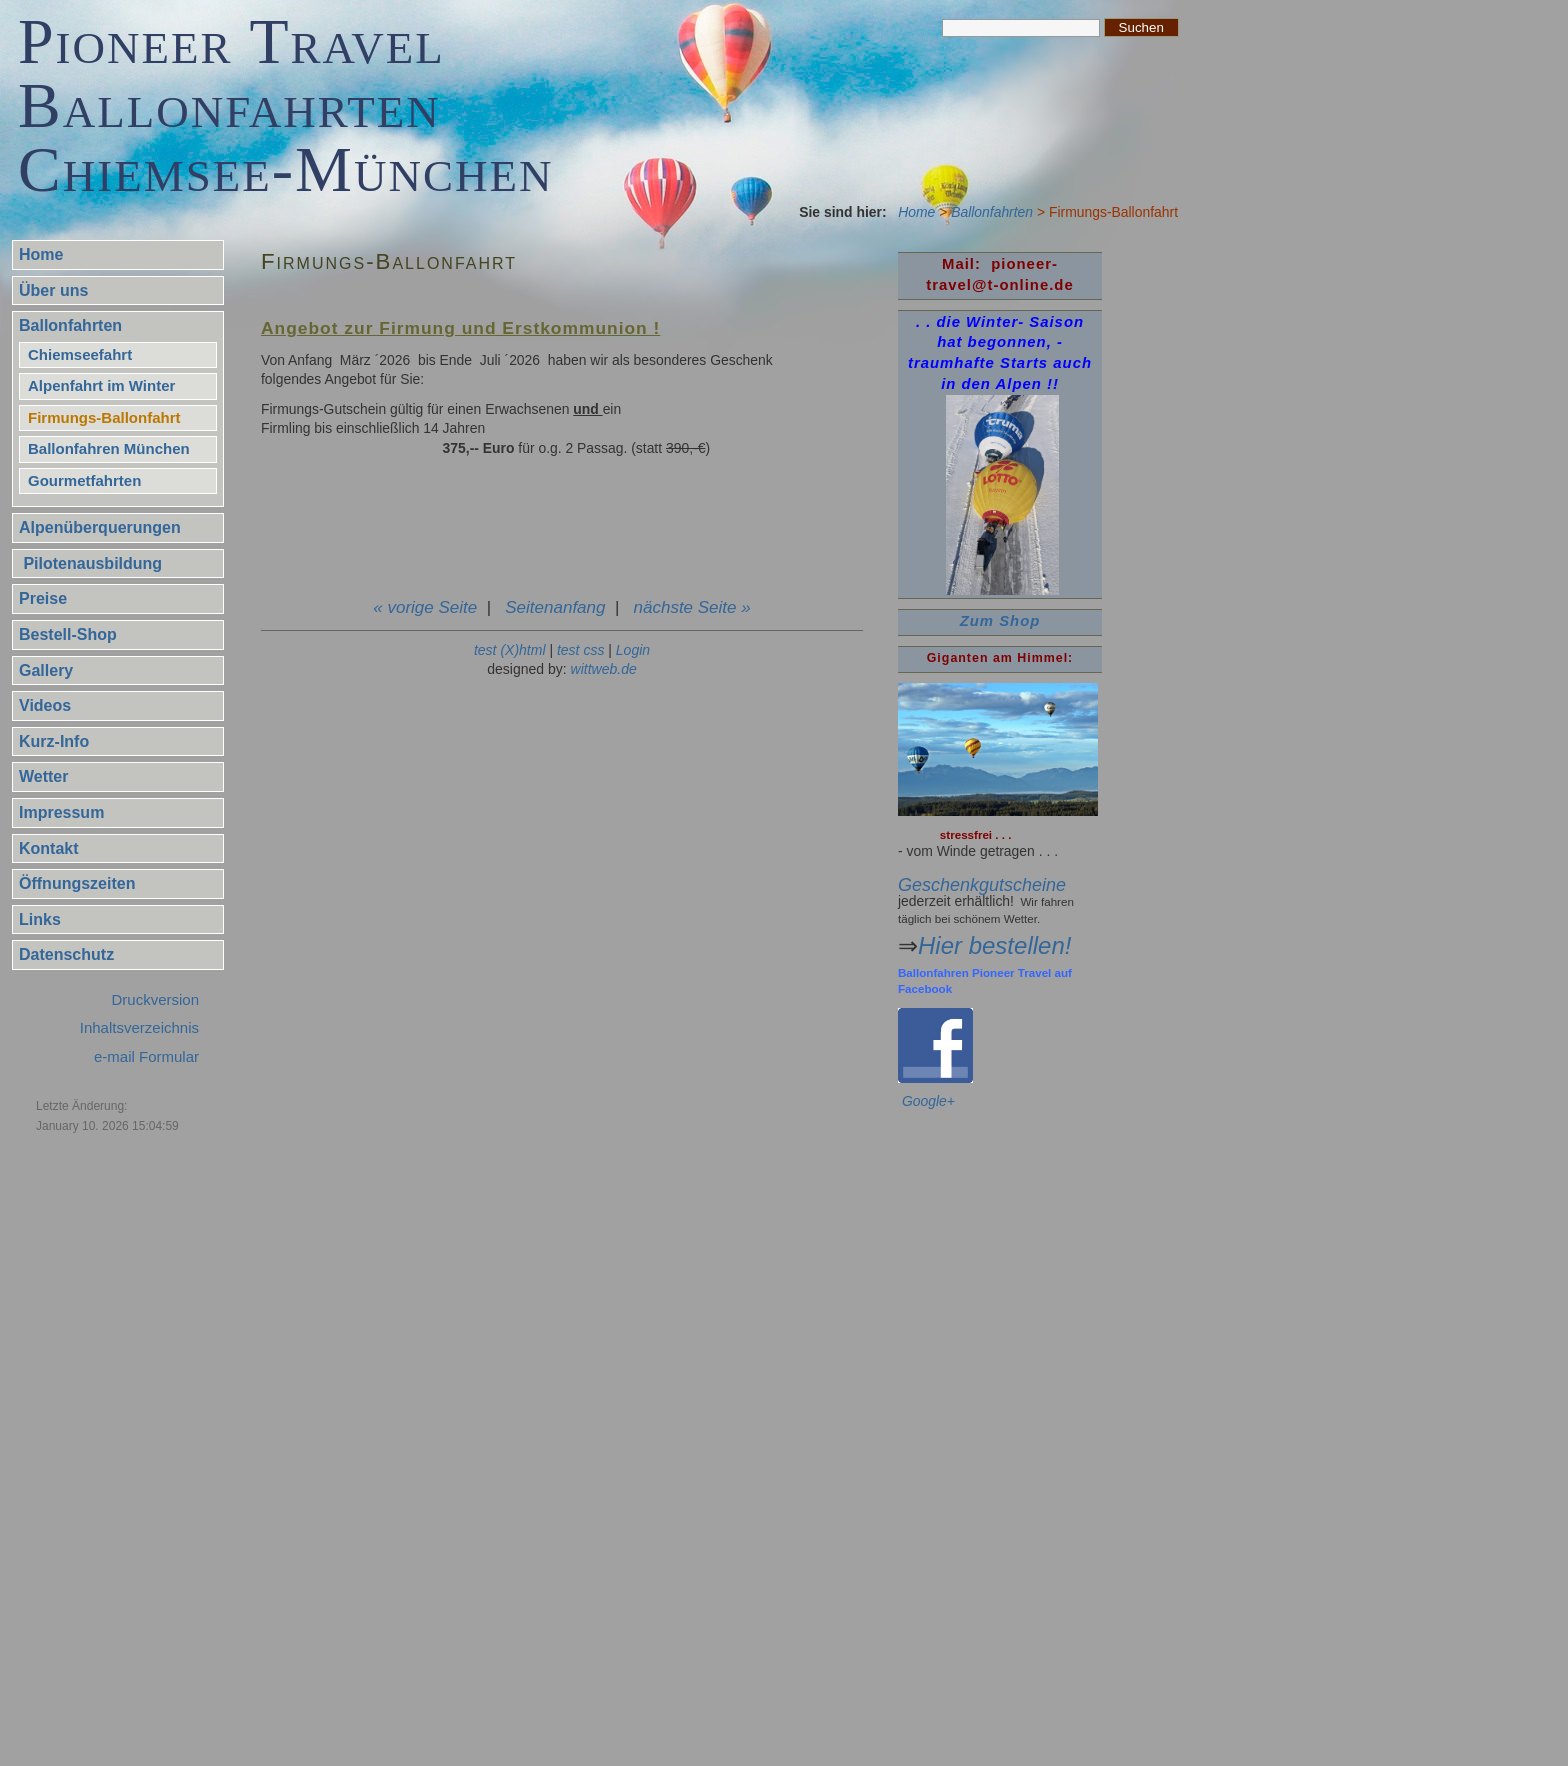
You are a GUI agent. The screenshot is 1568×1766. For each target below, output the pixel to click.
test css (580, 650)
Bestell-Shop (68, 634)
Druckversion (155, 999)
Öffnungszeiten (77, 883)
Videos (45, 705)
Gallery (46, 670)
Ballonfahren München (109, 448)
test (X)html (510, 650)
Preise (43, 598)
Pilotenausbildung (90, 563)
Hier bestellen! (994, 945)
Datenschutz (66, 954)
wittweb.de (604, 669)
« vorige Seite (425, 607)
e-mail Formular (146, 1056)
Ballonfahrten (992, 212)
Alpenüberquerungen (100, 527)
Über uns (53, 290)
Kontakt (49, 848)
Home (916, 212)
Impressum (61, 812)
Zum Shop (1000, 621)
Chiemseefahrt (80, 354)
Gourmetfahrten (84, 480)
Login (633, 650)
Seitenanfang (555, 607)
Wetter (44, 776)
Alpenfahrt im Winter (101, 385)
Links (40, 919)
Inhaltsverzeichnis (139, 1027)
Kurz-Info (54, 741)
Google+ (928, 1101)
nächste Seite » (692, 607)
